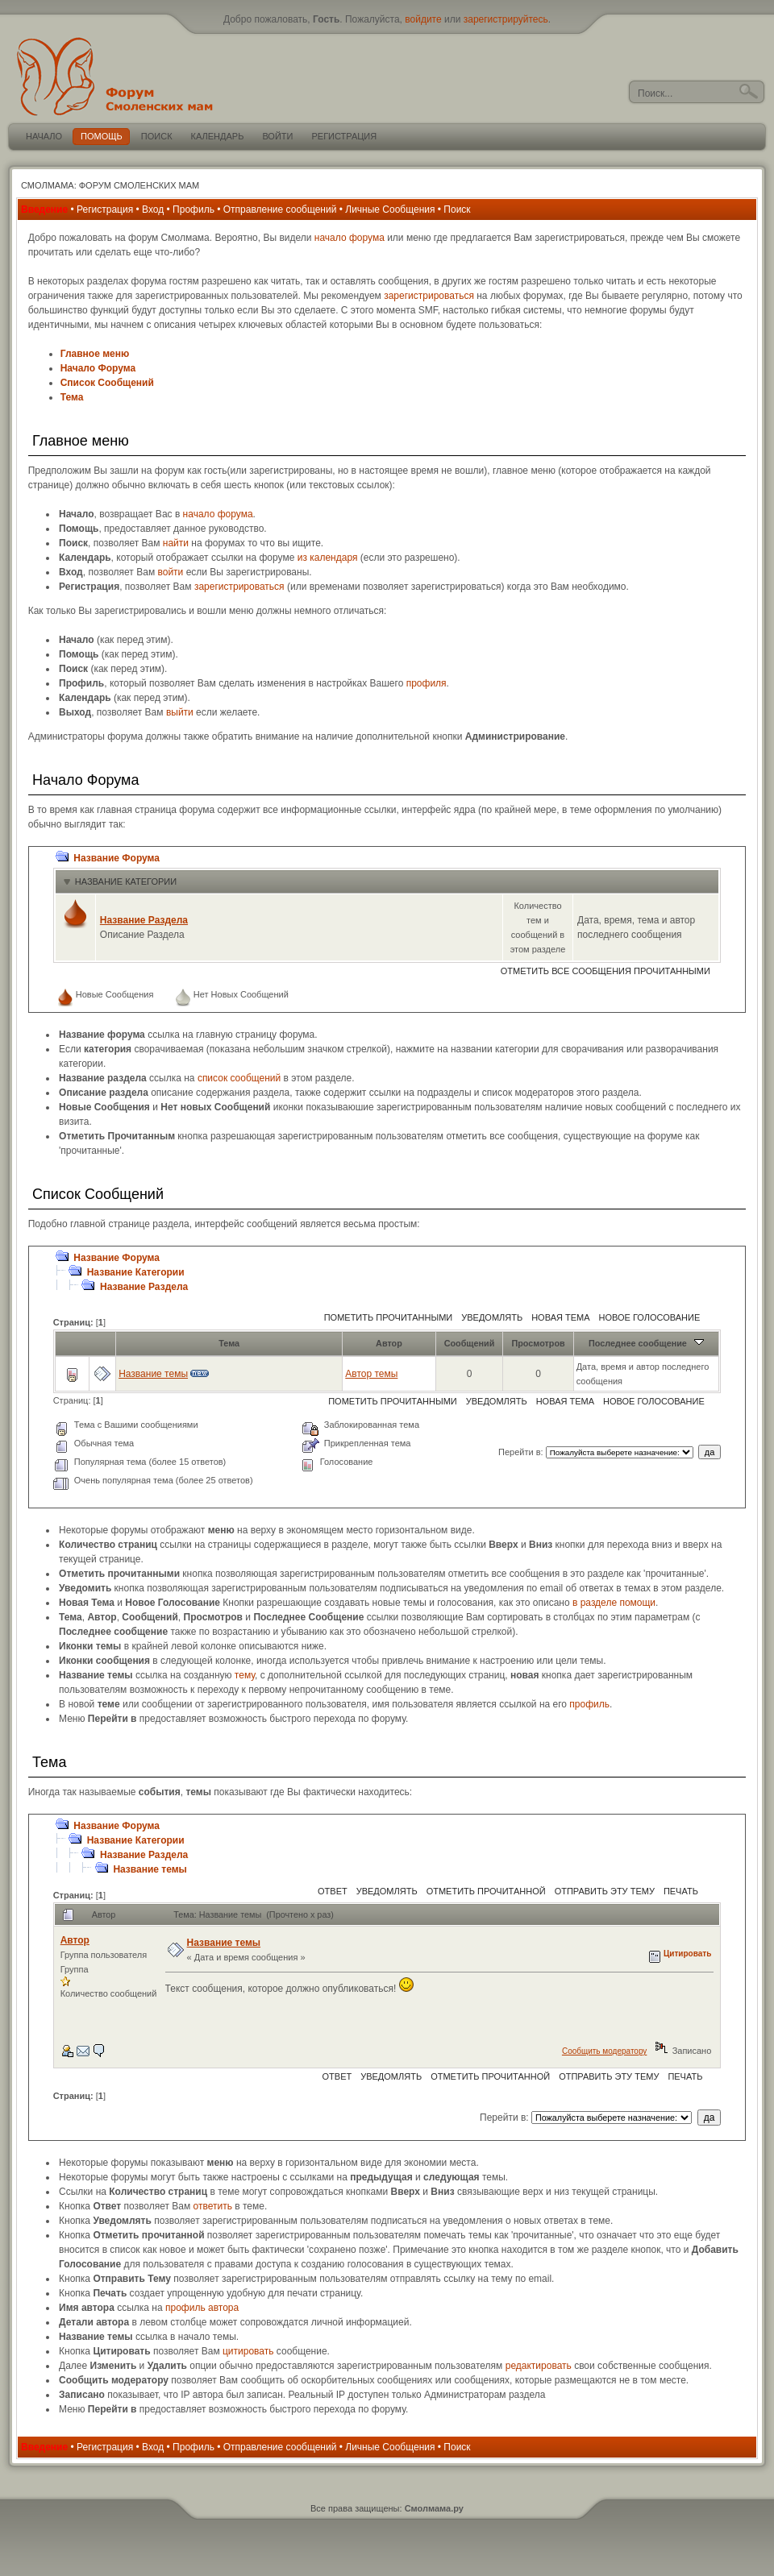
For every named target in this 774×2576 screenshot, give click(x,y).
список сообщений (239, 1078)
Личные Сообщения (390, 209)
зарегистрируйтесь (506, 19)
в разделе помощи (613, 1602)
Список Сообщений (107, 382)
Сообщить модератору (604, 2051)
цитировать (248, 2351)
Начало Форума (97, 368)
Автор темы (371, 1373)
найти (176, 543)
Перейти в (519, 1452)
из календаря (328, 557)
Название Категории (126, 881)
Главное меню (95, 353)
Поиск (456, 209)
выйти (180, 712)
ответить (213, 2206)
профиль (589, 1704)
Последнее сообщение (646, 1343)
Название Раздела (144, 920)
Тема (72, 397)
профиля (426, 683)
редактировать (539, 2365)
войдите (423, 19)
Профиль (193, 209)
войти (170, 572)
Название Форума (116, 858)
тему (245, 1675)
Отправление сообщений (280, 209)
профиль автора (202, 2307)
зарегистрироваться (429, 295)
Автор (389, 1343)
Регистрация (105, 209)
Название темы (153, 1373)
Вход (153, 209)
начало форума (349, 237)
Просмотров (537, 1343)
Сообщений (469, 1343)
